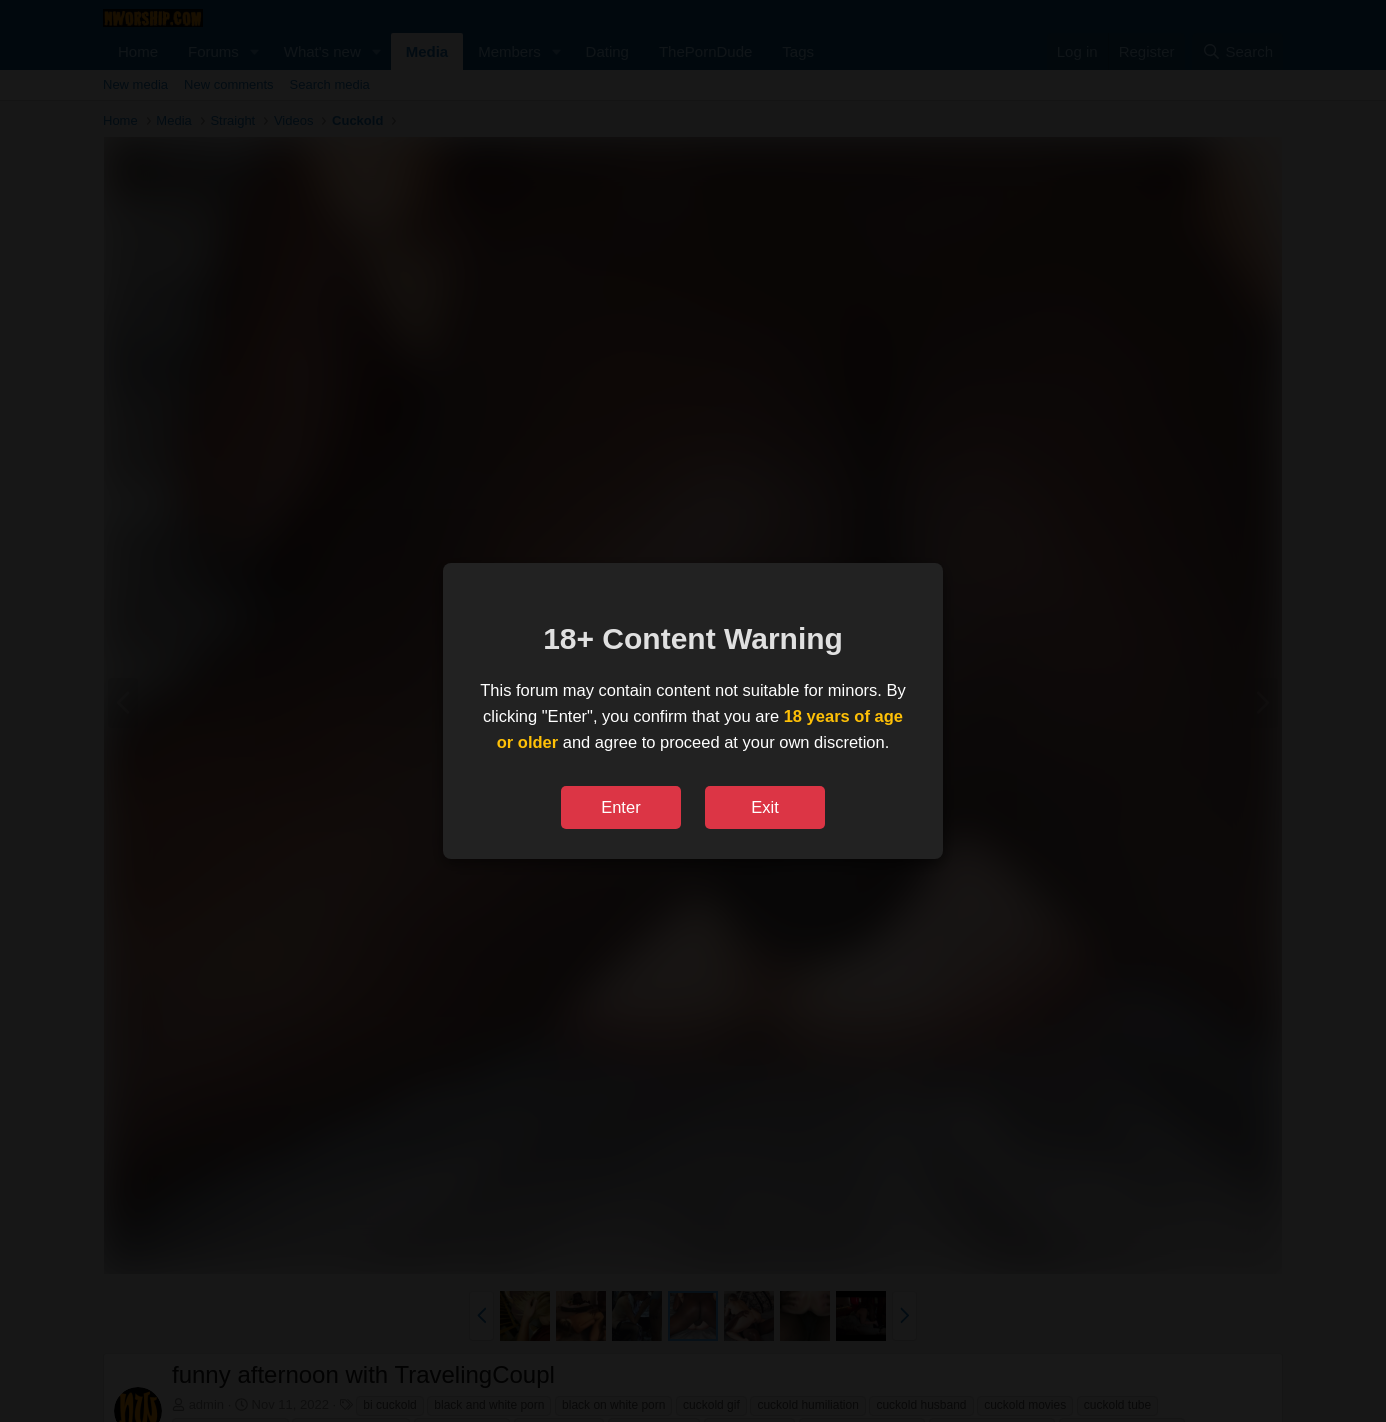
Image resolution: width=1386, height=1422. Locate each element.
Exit (765, 807)
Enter (620, 807)
